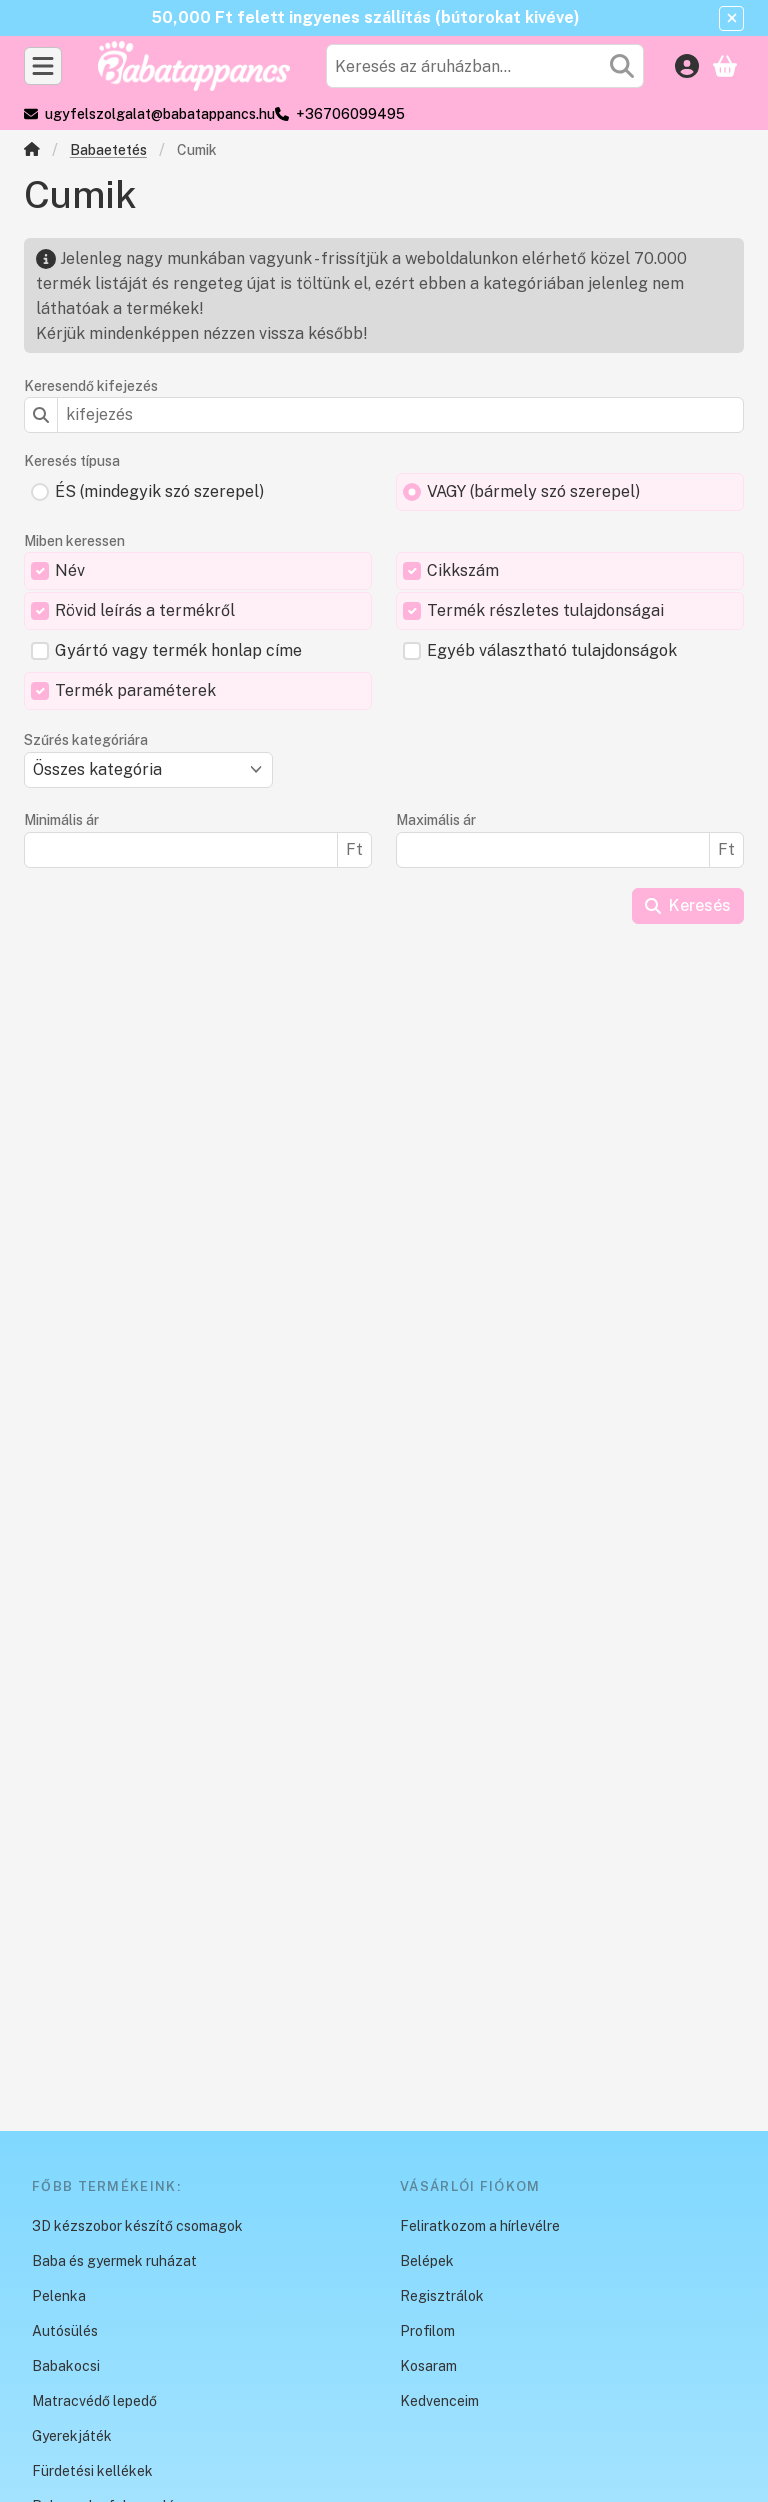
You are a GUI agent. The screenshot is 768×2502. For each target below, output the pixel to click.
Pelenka (59, 2296)
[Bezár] (731, 18)
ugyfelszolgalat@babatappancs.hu (160, 114)
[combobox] (485, 66)
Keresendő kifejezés (91, 386)
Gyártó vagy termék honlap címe (178, 650)
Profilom (427, 2331)
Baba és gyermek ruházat (114, 2261)
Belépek (427, 2261)
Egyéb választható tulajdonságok (552, 650)
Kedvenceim (439, 2401)
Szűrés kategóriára (86, 740)
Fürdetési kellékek (92, 2471)
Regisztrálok (442, 2296)
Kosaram (428, 2366)
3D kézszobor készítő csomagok (137, 2226)
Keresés (688, 905)
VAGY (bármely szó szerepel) (533, 491)
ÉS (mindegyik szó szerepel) (159, 491)
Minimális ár (61, 820)
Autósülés (65, 2331)
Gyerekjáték (72, 2436)
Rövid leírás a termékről (145, 610)
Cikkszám (463, 570)
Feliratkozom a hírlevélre (480, 2226)
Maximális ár (436, 820)
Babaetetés (108, 150)
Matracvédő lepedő (94, 2401)
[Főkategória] (32, 151)
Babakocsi (66, 2366)
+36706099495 (350, 114)
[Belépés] (687, 66)
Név (70, 570)
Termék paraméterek (135, 690)
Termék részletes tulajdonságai (545, 610)
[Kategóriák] (43, 66)
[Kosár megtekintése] (725, 66)
